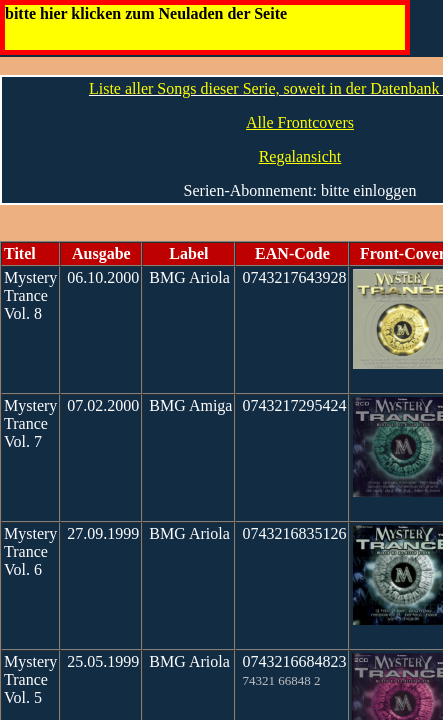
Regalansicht (300, 156)
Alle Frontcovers (300, 122)
